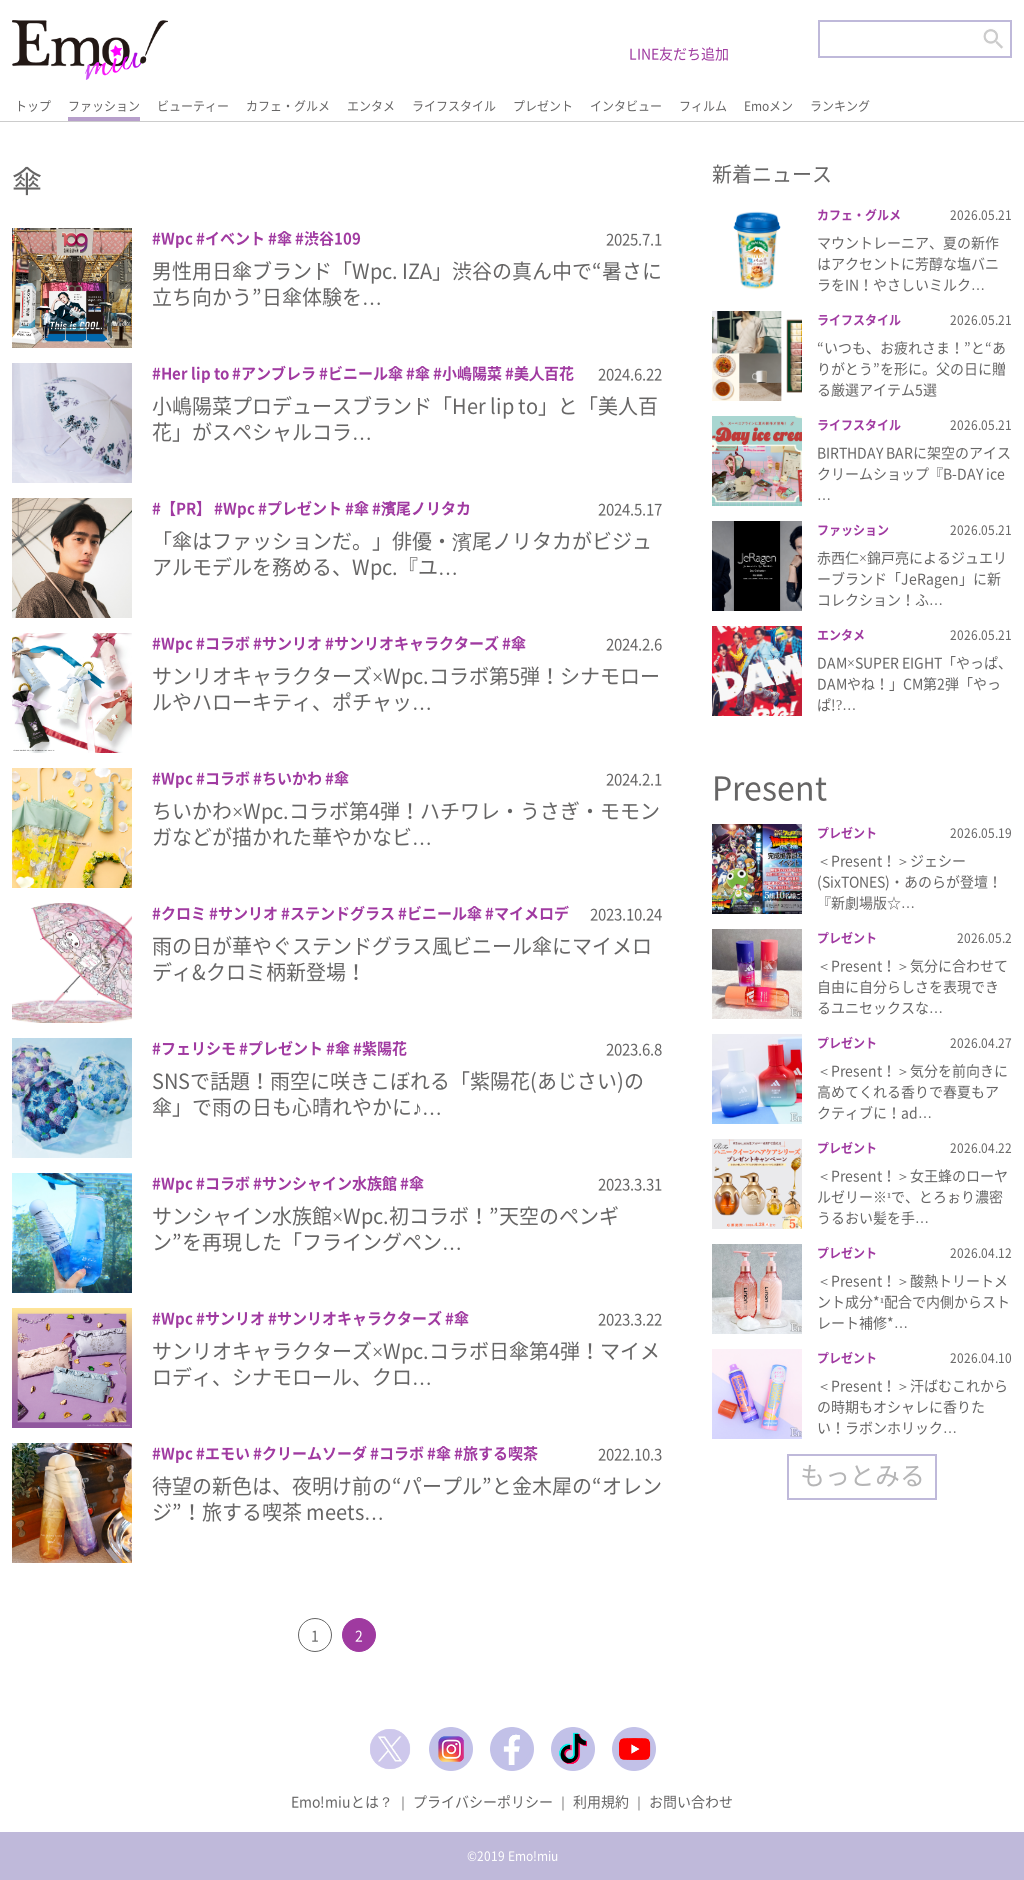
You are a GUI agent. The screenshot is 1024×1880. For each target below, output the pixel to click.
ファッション (104, 106)
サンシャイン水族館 (329, 1183)
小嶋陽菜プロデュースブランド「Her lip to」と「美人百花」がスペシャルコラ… (405, 418)
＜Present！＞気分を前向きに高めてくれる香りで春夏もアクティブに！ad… (912, 1091)
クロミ (183, 913)
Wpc (177, 238)
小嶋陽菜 (472, 373)
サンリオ (292, 643)
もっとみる (862, 1474)
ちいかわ (292, 778)
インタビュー (626, 106)
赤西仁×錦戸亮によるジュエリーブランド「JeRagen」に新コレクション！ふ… (912, 578)
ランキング (840, 106)
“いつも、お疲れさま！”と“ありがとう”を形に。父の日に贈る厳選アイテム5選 (911, 368)
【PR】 (186, 508)
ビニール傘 (365, 373)
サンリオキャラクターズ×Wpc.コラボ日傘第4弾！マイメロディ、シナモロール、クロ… (406, 1363)
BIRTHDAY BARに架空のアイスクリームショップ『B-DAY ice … (914, 473)
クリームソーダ (314, 1453)
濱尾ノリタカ (426, 508)
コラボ (227, 643)
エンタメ (371, 106)
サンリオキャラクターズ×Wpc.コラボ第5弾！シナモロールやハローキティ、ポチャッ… (406, 688)
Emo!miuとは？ (342, 1801)
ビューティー (193, 106)
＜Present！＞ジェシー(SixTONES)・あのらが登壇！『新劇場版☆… (909, 881)
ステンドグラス (342, 913)
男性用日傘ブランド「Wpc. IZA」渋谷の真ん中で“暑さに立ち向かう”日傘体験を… (407, 283)
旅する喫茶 (500, 1453)
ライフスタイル (454, 106)
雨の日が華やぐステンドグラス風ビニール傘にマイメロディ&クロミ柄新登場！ (402, 958)
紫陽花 (384, 1048)
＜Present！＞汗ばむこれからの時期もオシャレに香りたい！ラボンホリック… (912, 1406)
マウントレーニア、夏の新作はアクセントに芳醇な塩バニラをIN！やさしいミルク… (908, 263)
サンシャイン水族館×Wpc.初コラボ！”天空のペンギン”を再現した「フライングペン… (385, 1228)
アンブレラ (278, 373)
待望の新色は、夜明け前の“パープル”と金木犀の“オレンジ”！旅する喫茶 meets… (407, 1498)
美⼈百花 (544, 373)
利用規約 (601, 1801)
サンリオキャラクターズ (416, 643)
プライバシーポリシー (483, 1801)
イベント (235, 238)
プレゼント (543, 106)
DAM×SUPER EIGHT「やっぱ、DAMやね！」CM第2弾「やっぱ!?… (914, 683)
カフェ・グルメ (288, 106)
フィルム (703, 106)
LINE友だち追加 (679, 53)
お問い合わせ (691, 1801)
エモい (227, 1453)
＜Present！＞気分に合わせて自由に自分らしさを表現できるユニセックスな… (912, 986)
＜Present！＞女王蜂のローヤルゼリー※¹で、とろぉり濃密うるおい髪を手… (912, 1196)
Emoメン (768, 106)
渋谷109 (332, 238)
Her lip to (195, 373)
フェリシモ (198, 1048)
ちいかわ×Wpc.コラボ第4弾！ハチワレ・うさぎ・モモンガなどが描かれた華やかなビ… (406, 823)
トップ (33, 106)
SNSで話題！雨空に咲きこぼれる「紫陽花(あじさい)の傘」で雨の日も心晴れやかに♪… (398, 1093)
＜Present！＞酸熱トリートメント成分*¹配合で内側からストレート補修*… (913, 1301)
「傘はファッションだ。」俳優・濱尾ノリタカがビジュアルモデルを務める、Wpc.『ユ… (402, 553)
